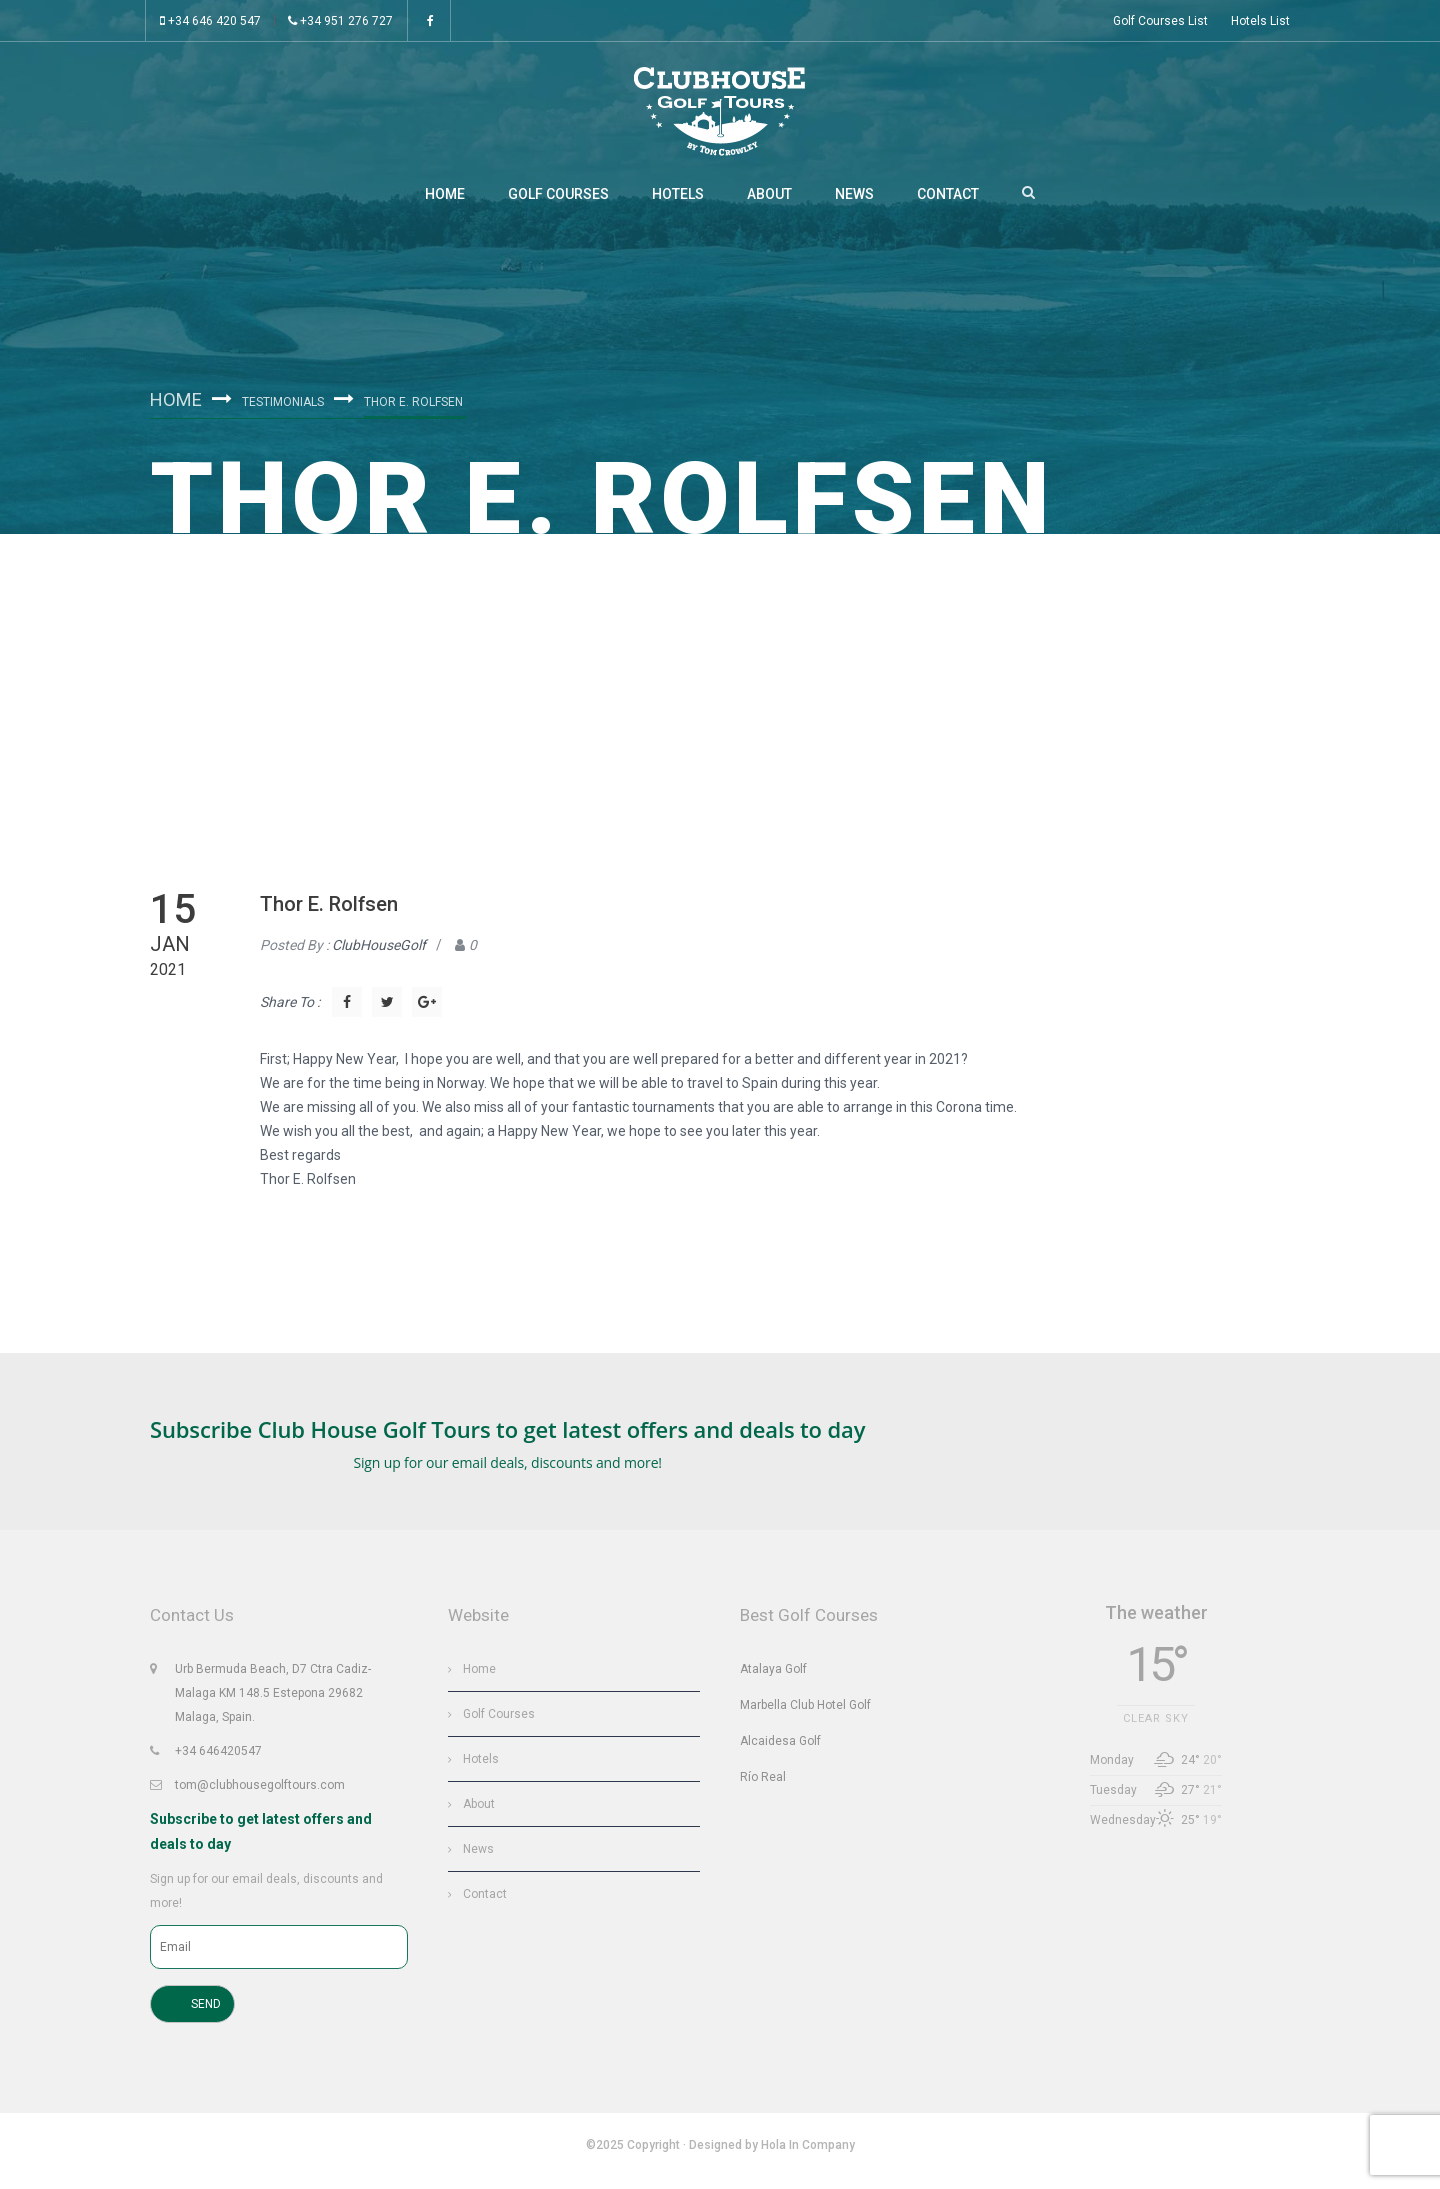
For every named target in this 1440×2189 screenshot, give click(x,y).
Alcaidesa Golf (780, 1748)
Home (445, 200)
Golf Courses (558, 200)
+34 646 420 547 (210, 21)
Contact (948, 200)
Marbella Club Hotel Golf (805, 1712)
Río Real (763, 1784)
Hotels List (1260, 21)
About (769, 200)
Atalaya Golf (773, 1676)
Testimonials (289, 406)
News (854, 200)
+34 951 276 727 (340, 21)
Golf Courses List (1160, 21)
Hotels (678, 200)
